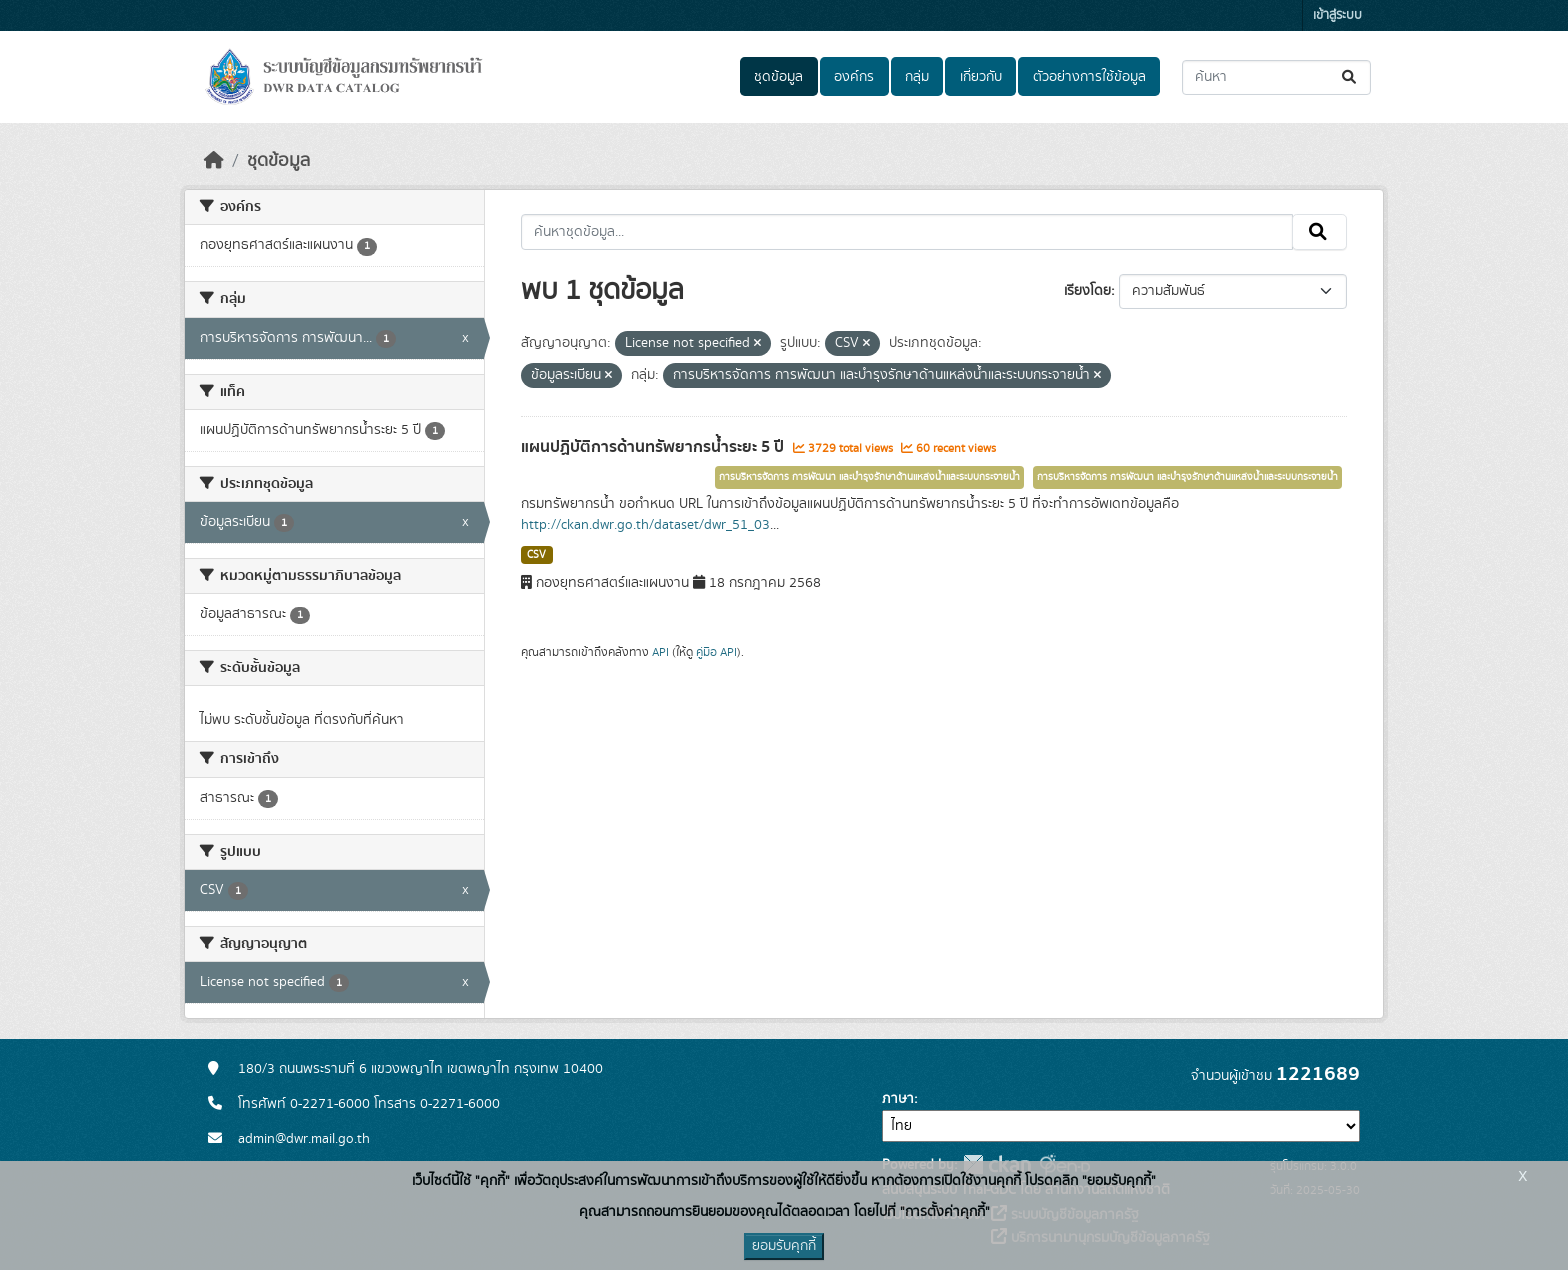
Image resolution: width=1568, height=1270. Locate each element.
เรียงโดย (1087, 291)
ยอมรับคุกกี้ (784, 1246)
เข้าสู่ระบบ (1337, 15)
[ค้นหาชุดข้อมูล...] (1276, 77)
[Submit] (1350, 77)
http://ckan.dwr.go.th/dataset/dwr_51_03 (645, 525)
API (660, 652)
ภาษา (898, 1099)
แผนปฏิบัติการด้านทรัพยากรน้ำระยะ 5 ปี (654, 447)
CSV (536, 555)
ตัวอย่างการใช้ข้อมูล (1089, 77)
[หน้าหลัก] (214, 161)
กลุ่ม (917, 77)
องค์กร (854, 77)
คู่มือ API (716, 652)
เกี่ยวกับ (981, 77)
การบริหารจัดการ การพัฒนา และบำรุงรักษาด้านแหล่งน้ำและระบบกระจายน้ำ (869, 477)
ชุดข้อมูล (778, 77)
